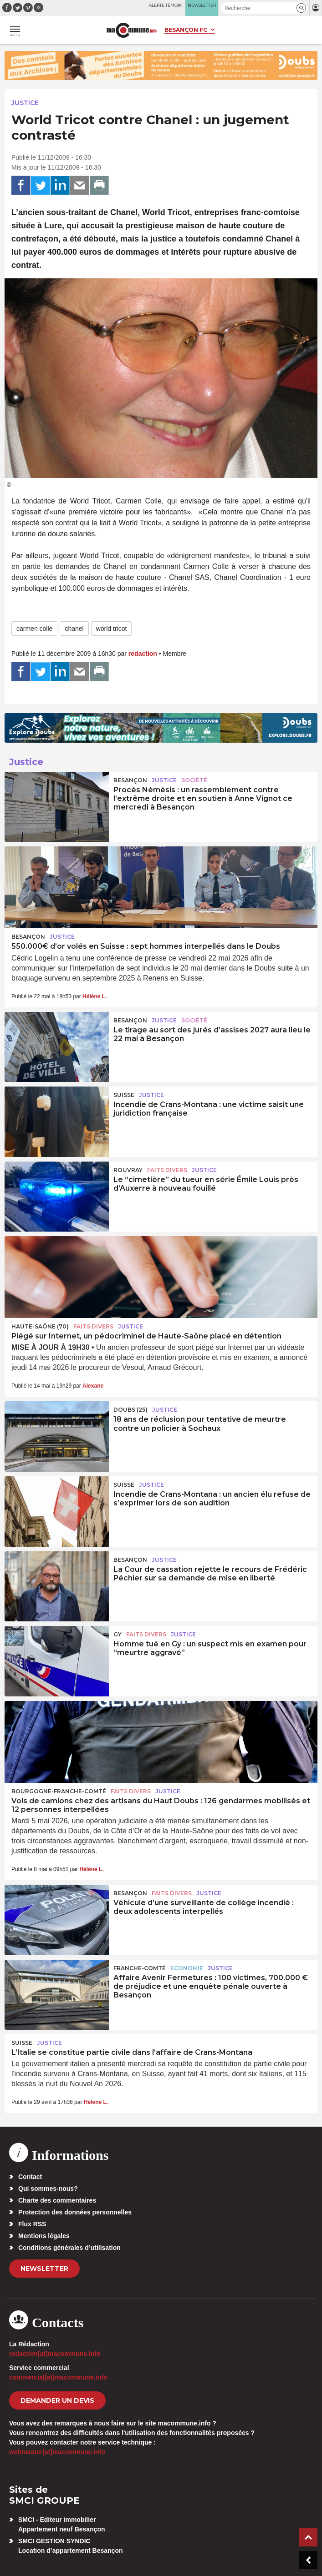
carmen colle (34, 628)
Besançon (130, 780)
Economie (186, 1968)
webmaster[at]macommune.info (57, 2451)
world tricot (111, 628)
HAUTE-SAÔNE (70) (40, 1326)
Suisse (123, 1095)
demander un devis (57, 2400)
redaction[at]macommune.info (55, 2353)
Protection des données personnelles (75, 2212)
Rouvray (128, 1170)
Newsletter (44, 2268)
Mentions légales (44, 2235)
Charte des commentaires (57, 2200)
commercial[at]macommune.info (58, 2377)
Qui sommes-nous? (48, 2188)
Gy (117, 1634)
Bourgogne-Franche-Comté (58, 1791)
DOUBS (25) (130, 1409)
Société (194, 780)
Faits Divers (167, 1170)
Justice (25, 103)
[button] (301, 8)
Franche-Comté (139, 1968)
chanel (74, 628)
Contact (30, 2176)
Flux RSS (32, 2224)
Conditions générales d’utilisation (69, 2247)
